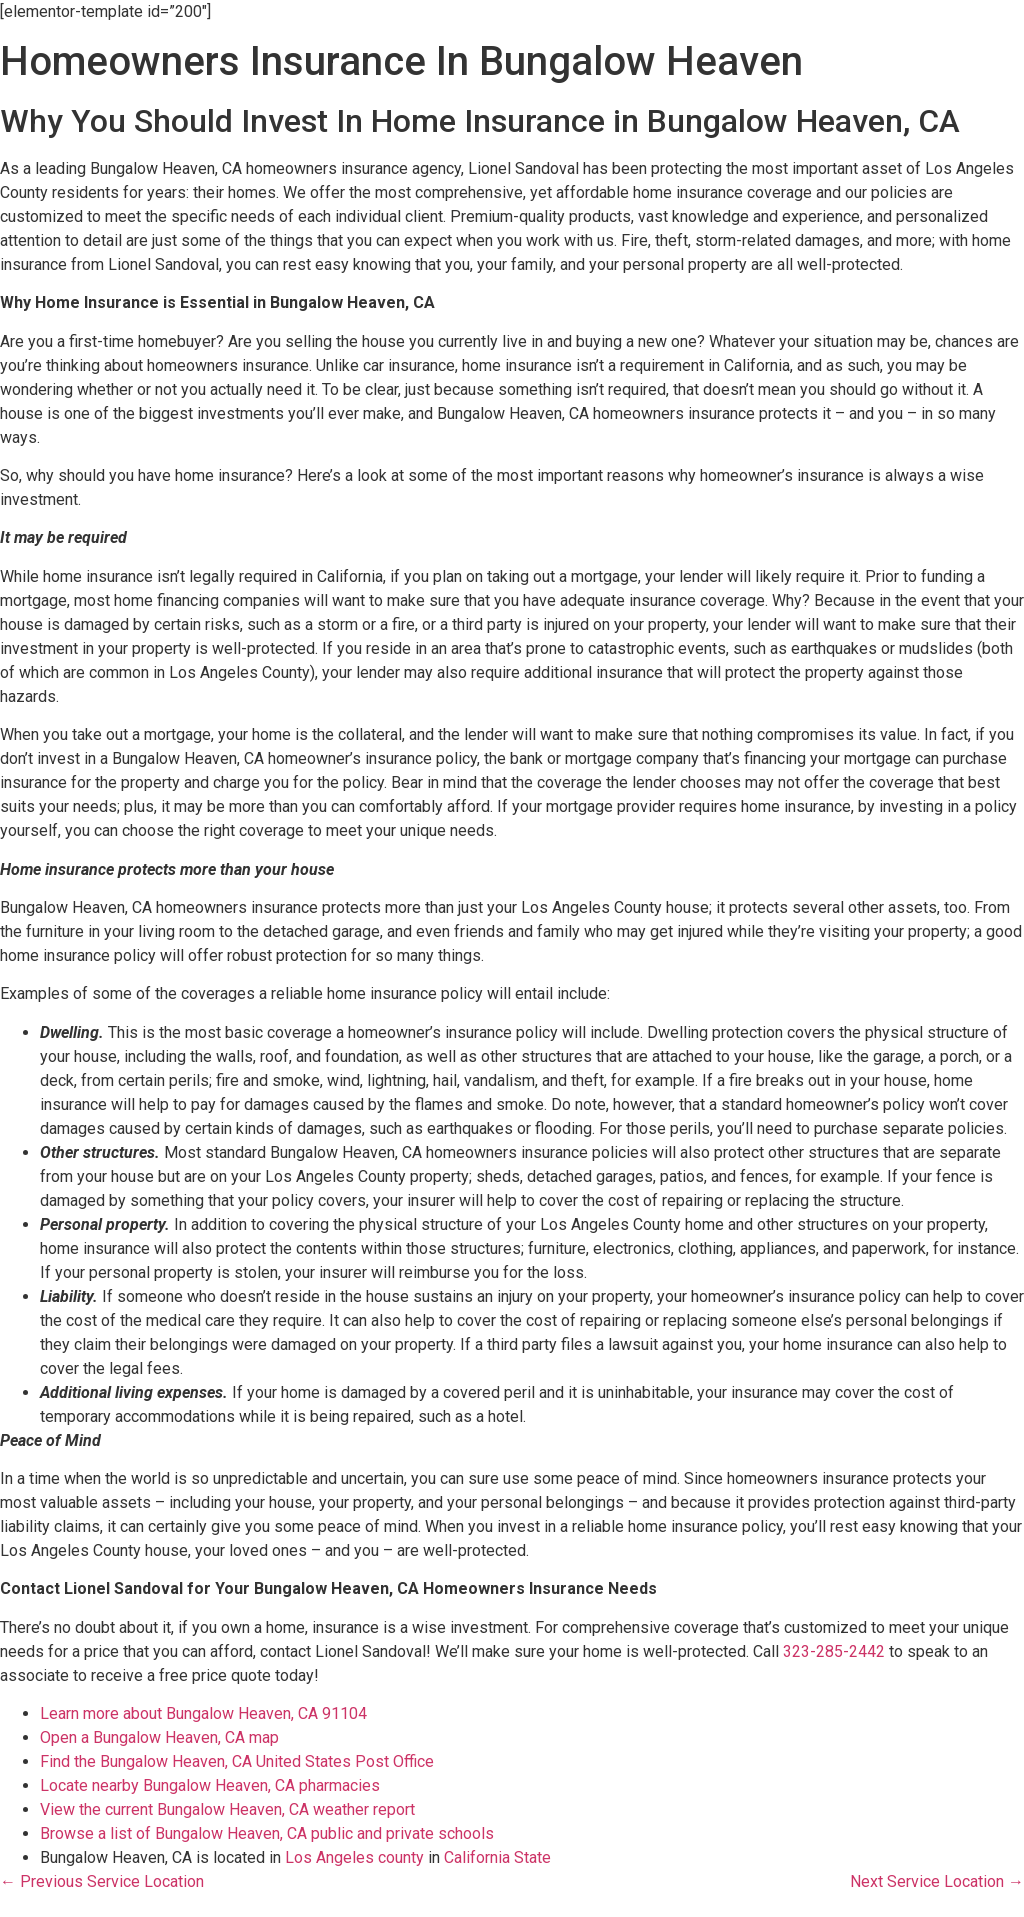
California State (497, 1857)
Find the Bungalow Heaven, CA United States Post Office (237, 1761)
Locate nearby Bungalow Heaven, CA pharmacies (210, 1785)
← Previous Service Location (102, 1881)
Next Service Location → (937, 1881)
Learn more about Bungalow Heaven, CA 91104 (203, 1713)
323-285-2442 (834, 1651)
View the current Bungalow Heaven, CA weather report (227, 1809)
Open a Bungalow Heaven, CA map (159, 1737)
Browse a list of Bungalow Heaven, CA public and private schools (267, 1833)
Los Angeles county (354, 1857)
